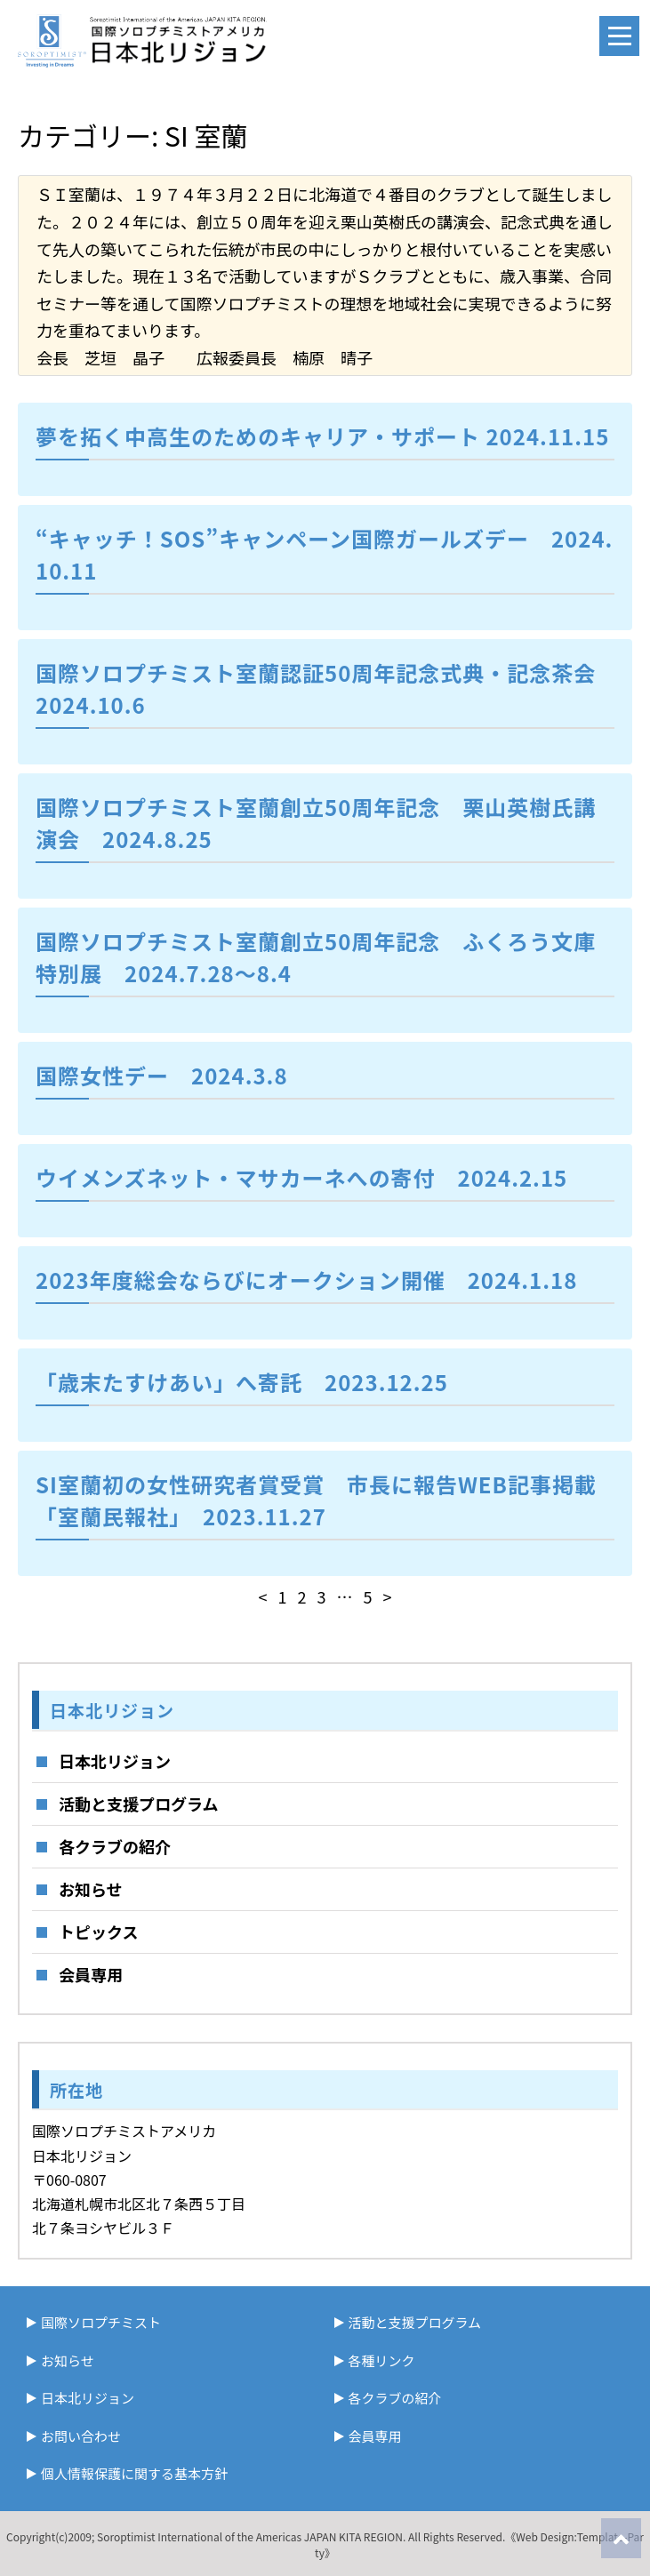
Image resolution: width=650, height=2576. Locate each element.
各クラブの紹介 (115, 1846)
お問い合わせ (81, 2436)
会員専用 (91, 1974)
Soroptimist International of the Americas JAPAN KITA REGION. (251, 2536)
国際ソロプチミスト (101, 2322)
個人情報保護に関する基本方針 (134, 2473)
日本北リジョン (115, 1760)
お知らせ (91, 1888)
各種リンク (382, 2360)
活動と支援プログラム (138, 1803)
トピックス (98, 1931)
